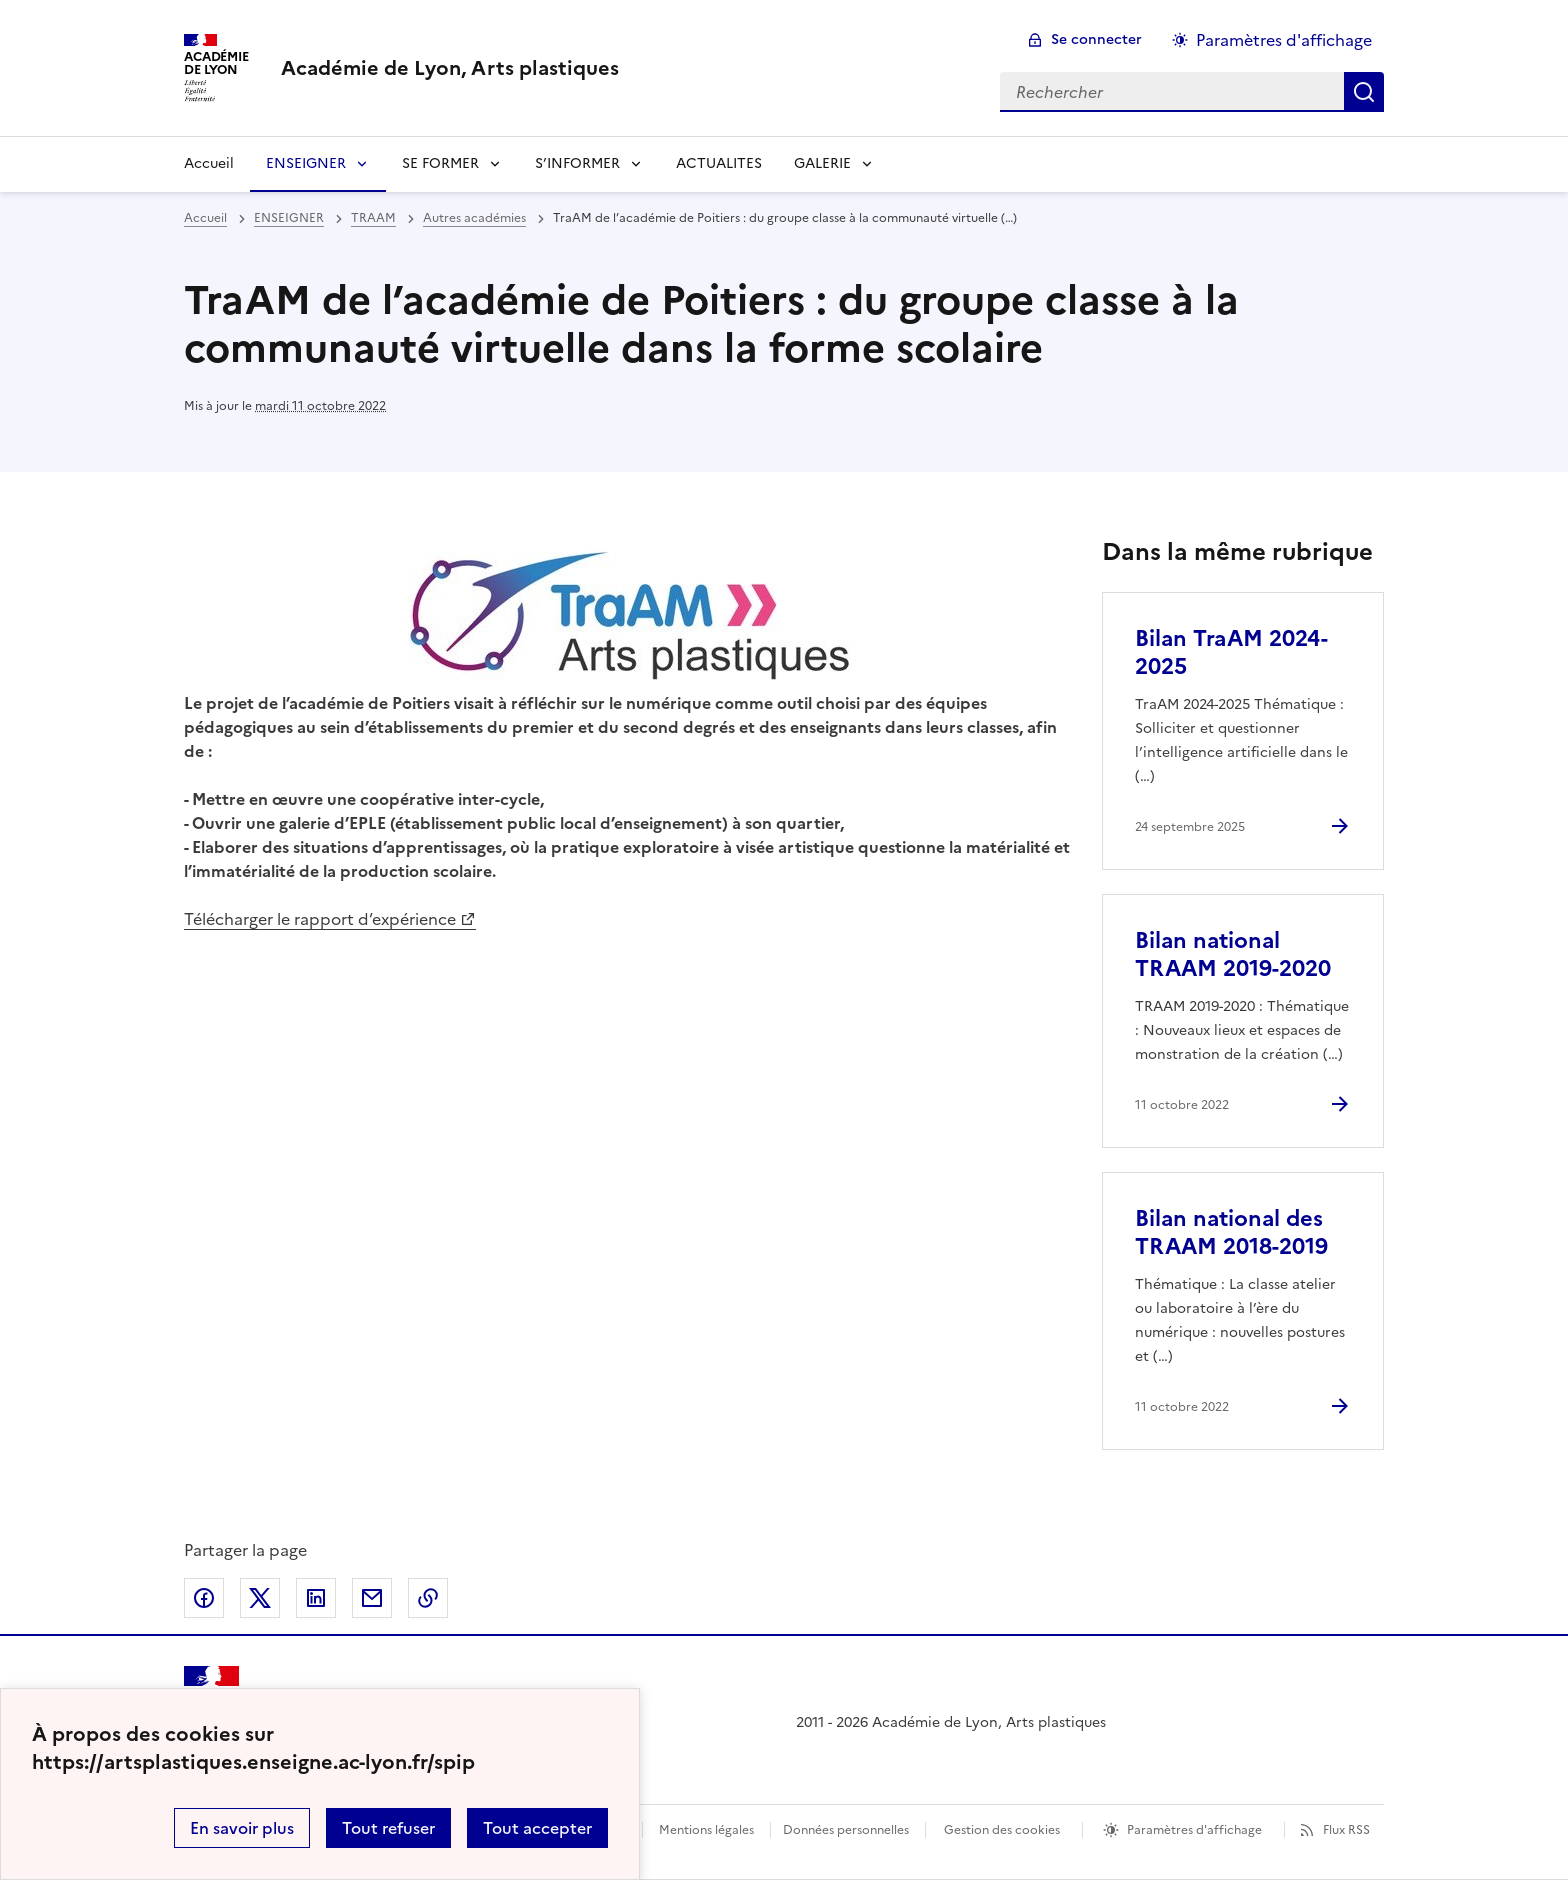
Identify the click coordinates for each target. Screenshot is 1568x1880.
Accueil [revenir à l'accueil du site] (209, 163)
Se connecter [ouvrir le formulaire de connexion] (1096, 39)
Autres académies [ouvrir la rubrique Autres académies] (474, 218)
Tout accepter (537, 1828)
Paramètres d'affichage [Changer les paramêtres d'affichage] (1284, 40)
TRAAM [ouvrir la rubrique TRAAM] (373, 218)
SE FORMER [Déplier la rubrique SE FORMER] (440, 163)
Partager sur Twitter (260, 1598)
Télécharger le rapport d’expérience (320, 919)
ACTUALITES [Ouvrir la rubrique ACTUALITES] (719, 163)
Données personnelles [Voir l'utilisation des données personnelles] (846, 1830)
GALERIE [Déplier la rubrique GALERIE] (822, 163)
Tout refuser (388, 1828)
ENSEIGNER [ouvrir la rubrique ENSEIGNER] (289, 218)
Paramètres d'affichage (1194, 1830)
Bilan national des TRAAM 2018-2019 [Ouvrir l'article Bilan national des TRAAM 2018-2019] (1231, 1232)
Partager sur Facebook (204, 1598)
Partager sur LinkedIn (316, 1598)
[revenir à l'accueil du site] (450, 68)
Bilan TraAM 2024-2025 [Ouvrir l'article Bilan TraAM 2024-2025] (1231, 652)
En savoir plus (242, 1828)
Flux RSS (1346, 1830)
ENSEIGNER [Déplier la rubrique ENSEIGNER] (306, 163)
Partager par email (372, 1598)
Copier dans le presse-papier (428, 1598)
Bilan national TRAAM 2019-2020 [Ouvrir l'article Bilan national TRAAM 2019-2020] (1233, 954)
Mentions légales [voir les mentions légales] (706, 1830)
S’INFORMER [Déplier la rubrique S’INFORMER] (577, 163)
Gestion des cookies (1002, 1830)
